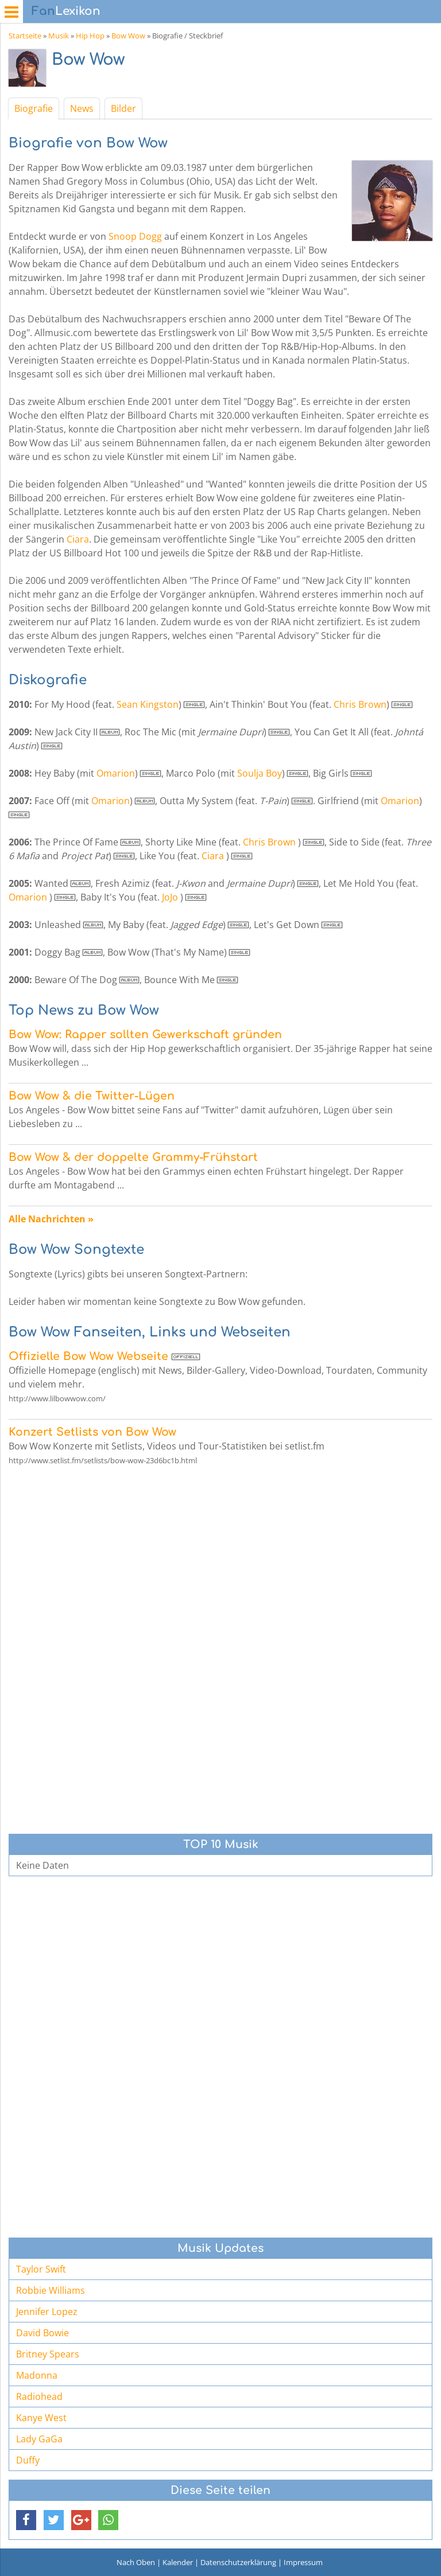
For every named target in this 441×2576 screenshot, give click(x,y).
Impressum (303, 2562)
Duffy (28, 2460)
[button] (26, 2520)
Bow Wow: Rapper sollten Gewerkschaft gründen (145, 1034)
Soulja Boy (259, 773)
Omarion (115, 773)
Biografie (33, 108)
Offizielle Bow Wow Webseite (88, 1356)
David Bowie (42, 2332)
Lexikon (66, 11)
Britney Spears (47, 2354)
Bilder (123, 108)
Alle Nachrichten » (51, 1219)
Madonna (36, 2375)
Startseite (25, 35)
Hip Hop (90, 35)
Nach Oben (136, 2562)
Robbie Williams (50, 2290)
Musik (58, 35)
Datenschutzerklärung (238, 2562)
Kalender (178, 2562)
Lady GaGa (39, 2439)
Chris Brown (360, 704)
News (82, 108)
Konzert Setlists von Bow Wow (92, 1432)
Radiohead (39, 2396)
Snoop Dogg (135, 236)
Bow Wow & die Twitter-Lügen (92, 1096)
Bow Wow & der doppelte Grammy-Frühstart (133, 1157)
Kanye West (41, 2417)
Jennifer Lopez (47, 2311)
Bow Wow (128, 35)
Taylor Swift (41, 2269)
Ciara (78, 539)
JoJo (170, 897)
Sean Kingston (148, 704)
